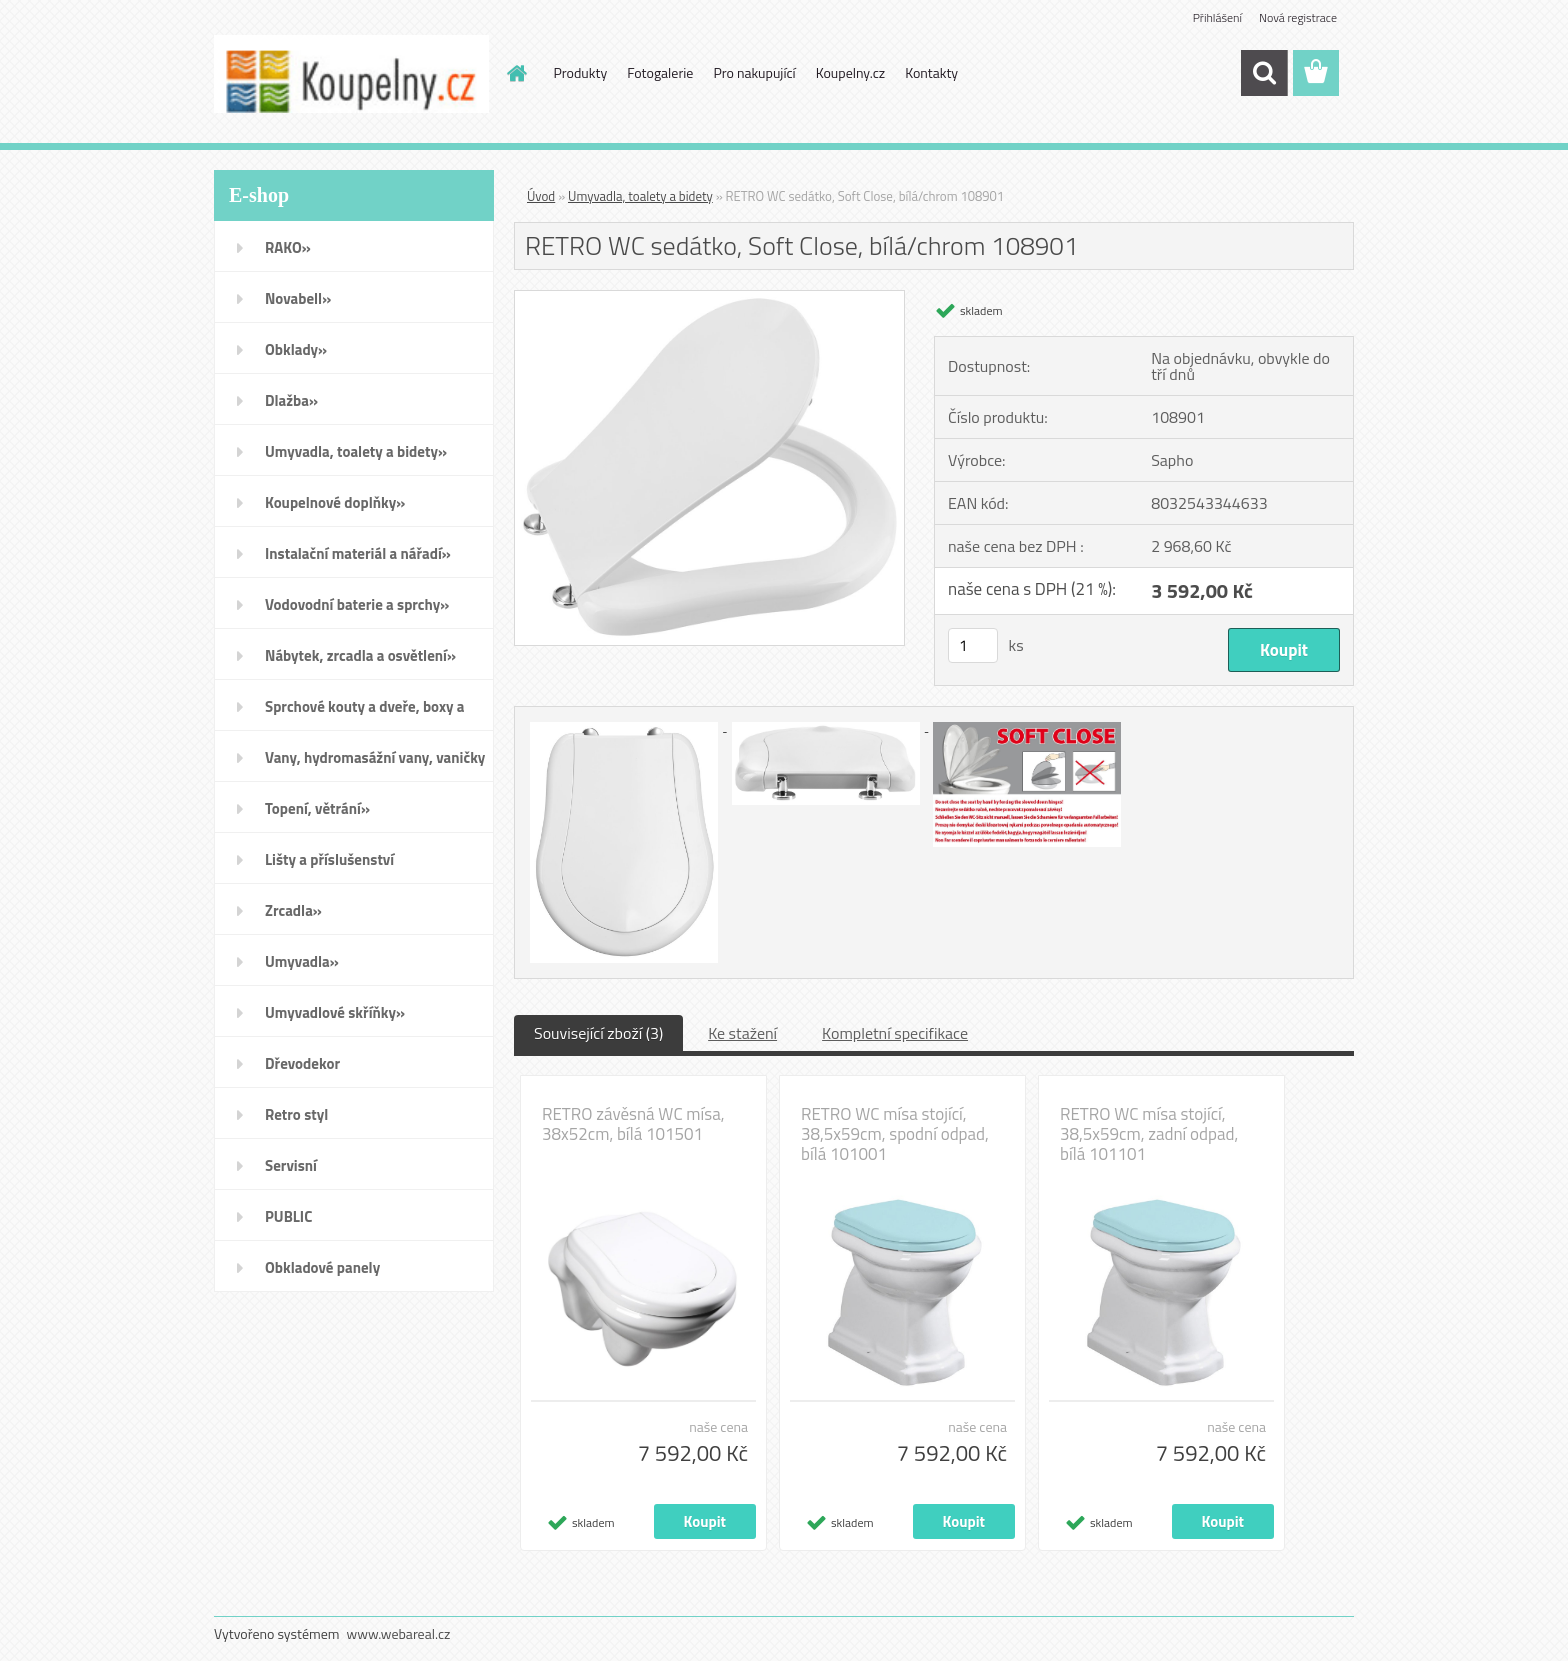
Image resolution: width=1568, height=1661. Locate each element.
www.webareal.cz (399, 1633)
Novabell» (298, 298)
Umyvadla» (302, 961)
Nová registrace (1298, 17)
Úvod (541, 196)
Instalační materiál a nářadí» (358, 553)
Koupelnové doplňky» (335, 502)
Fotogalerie (660, 72)
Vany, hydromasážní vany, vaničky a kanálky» (375, 764)
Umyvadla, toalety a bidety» (356, 451)
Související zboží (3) (598, 1033)
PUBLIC (288, 1216)
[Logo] (351, 74)
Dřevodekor (302, 1063)
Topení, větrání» (317, 808)
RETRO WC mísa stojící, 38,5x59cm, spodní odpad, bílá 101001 (895, 1134)
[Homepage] (516, 73)
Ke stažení (742, 1033)
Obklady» (296, 349)
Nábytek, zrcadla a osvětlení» (360, 655)
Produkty (581, 72)
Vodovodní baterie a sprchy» (357, 604)
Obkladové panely (322, 1267)
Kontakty (931, 72)
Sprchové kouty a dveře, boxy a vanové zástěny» (364, 713)
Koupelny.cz (850, 72)
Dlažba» (291, 400)
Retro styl (296, 1114)
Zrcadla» (293, 910)
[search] (1264, 73)
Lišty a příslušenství (329, 859)
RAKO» (288, 247)
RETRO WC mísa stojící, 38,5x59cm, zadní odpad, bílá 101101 (1149, 1134)
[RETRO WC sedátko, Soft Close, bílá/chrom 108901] (709, 299)
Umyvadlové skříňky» (335, 1012)
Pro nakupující (754, 72)
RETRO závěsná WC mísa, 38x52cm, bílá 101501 (633, 1124)
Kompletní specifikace (895, 1033)
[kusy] (973, 645)
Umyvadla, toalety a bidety (640, 196)
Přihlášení (1217, 17)
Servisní (291, 1165)
